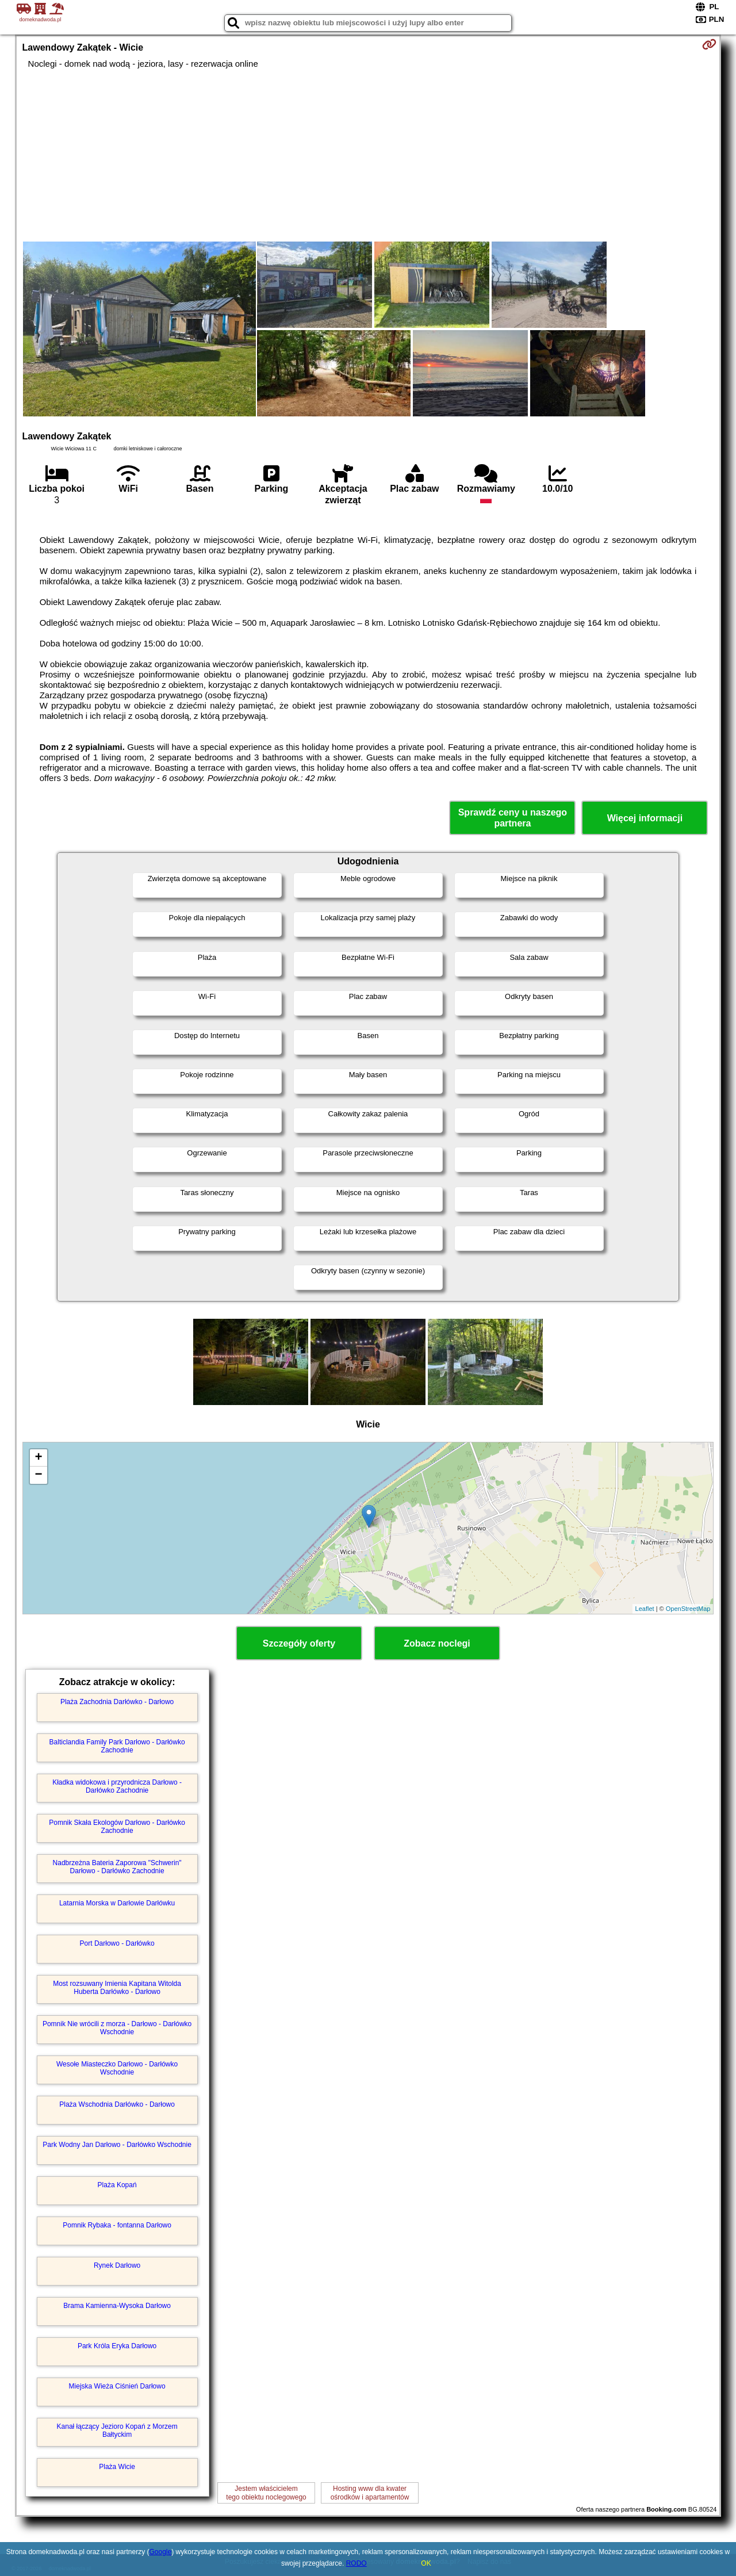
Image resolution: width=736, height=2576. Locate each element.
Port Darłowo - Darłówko (117, 1943)
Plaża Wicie (117, 2467)
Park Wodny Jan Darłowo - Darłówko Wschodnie (117, 2145)
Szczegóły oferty (299, 1643)
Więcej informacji (645, 818)
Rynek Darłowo (117, 2265)
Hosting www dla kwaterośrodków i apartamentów (370, 2493)
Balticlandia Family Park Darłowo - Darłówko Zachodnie (117, 1746)
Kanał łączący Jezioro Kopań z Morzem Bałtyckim (117, 2430)
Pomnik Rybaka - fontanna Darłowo (117, 2225)
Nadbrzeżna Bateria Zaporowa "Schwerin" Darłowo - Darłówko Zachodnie (117, 1867)
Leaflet (644, 1608)
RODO (356, 2563)
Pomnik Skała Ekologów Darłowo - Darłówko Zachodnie (117, 1827)
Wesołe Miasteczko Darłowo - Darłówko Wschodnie (117, 2068)
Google (161, 2552)
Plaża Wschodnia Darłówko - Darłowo (117, 2104)
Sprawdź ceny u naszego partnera (512, 817)
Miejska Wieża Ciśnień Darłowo (117, 2386)
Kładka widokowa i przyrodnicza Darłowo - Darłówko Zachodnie (117, 1786)
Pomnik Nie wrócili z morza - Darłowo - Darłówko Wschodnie (117, 2028)
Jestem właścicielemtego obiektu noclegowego (266, 2493)
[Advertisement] (368, 155)
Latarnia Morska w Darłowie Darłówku (117, 1903)
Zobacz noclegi (437, 1643)
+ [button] (38, 1458)
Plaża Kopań (117, 2185)
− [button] (38, 1475)
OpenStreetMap (688, 1608)
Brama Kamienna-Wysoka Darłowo (117, 2306)
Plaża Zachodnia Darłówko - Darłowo (117, 1702)
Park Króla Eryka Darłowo (117, 2346)
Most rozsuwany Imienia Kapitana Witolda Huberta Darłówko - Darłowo (117, 1988)
